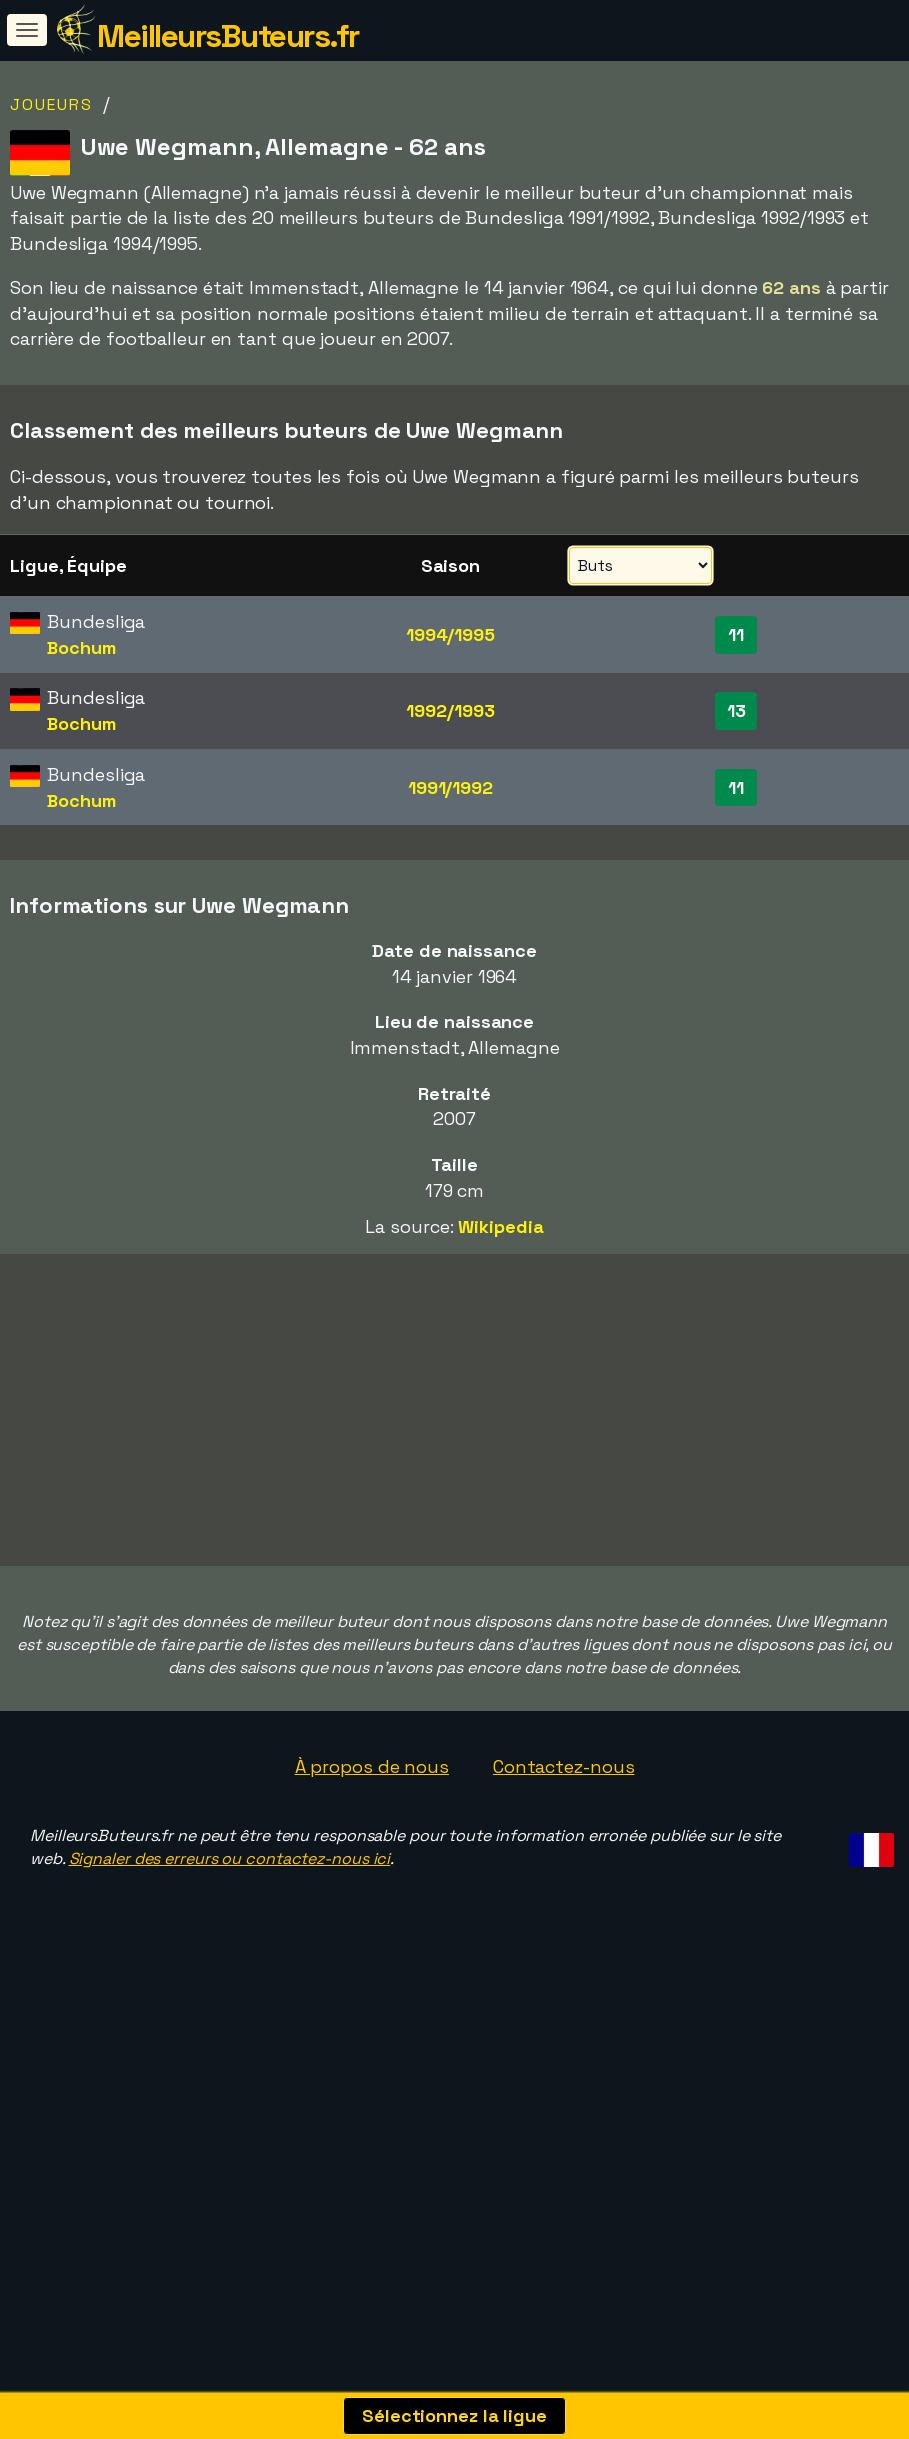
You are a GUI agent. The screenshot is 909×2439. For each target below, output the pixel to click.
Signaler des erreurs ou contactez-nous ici (230, 1977)
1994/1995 (450, 634)
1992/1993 (450, 710)
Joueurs (51, 104)
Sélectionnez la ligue (454, 2415)
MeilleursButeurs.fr (228, 36)
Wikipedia (500, 1226)
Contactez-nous (564, 1884)
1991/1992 (450, 787)
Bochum (81, 647)
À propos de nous (372, 1884)
